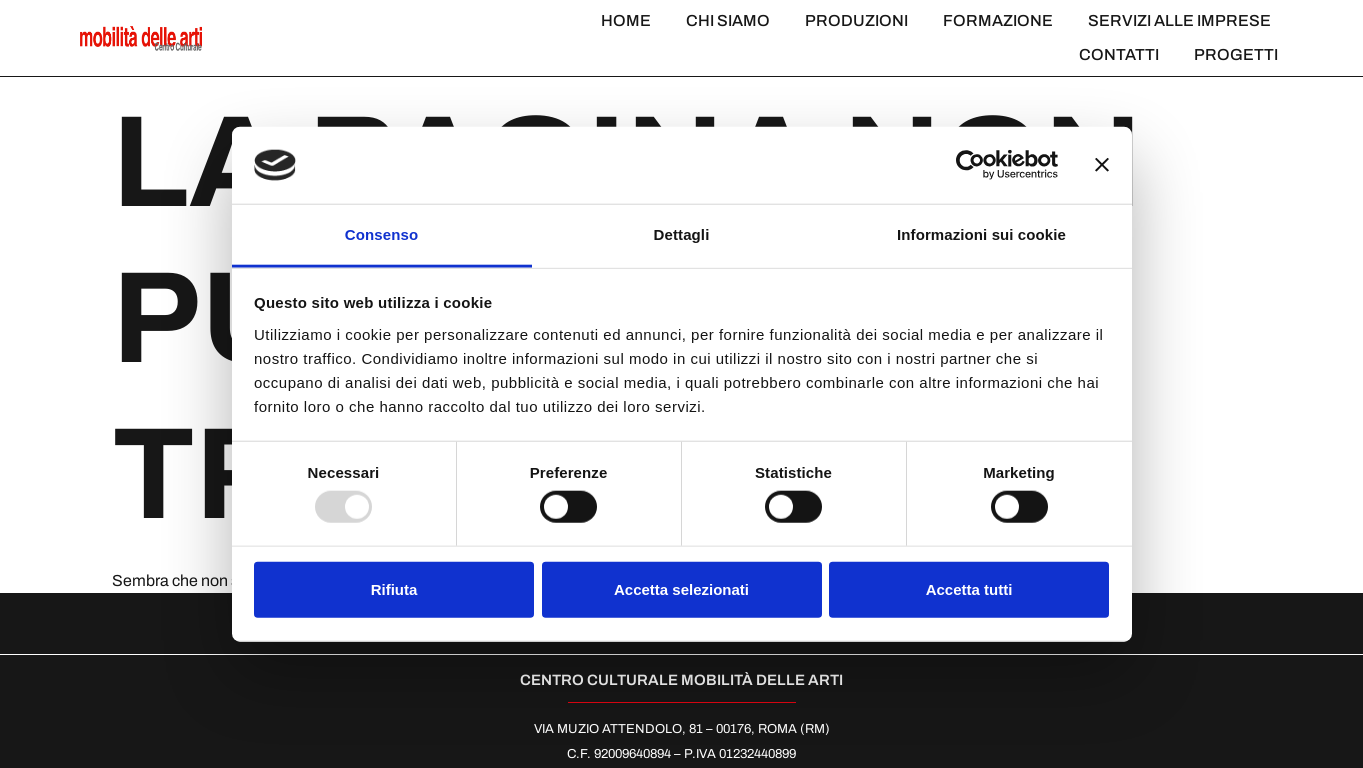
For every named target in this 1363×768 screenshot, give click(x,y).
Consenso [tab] (381, 234)
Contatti (1119, 54)
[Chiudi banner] (1102, 165)
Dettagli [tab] (682, 234)
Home (626, 20)
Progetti (1236, 54)
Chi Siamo (728, 20)
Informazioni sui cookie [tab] (981, 234)
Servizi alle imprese (1179, 20)
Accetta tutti (969, 588)
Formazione (998, 20)
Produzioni (856, 20)
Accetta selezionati (681, 588)
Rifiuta (394, 588)
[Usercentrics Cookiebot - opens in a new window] (970, 165)
